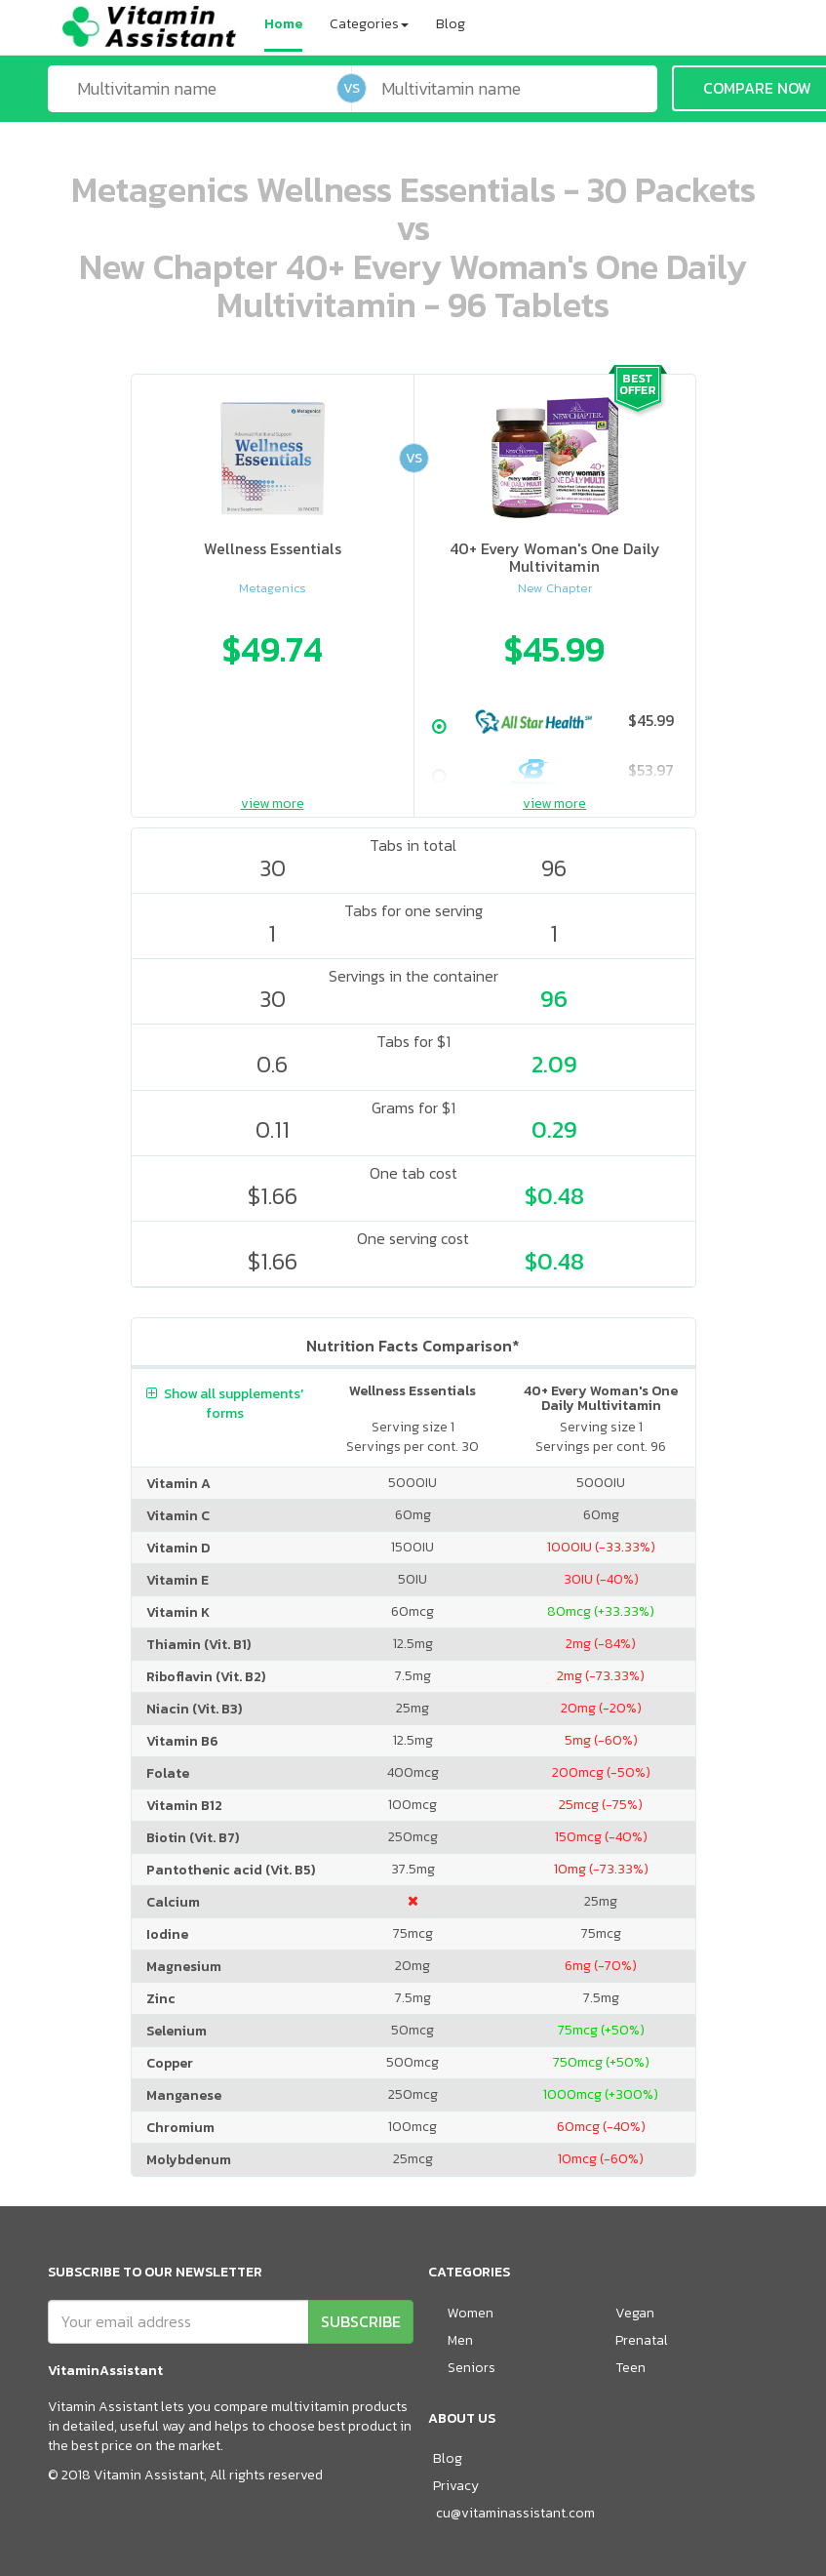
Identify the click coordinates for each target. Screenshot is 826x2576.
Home (283, 24)
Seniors (471, 2367)
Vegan (634, 2313)
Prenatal (641, 2340)
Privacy (456, 2485)
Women (470, 2313)
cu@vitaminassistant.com (515, 2513)
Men (460, 2340)
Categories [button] (369, 24)
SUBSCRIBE (361, 2321)
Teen (630, 2367)
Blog (450, 24)
